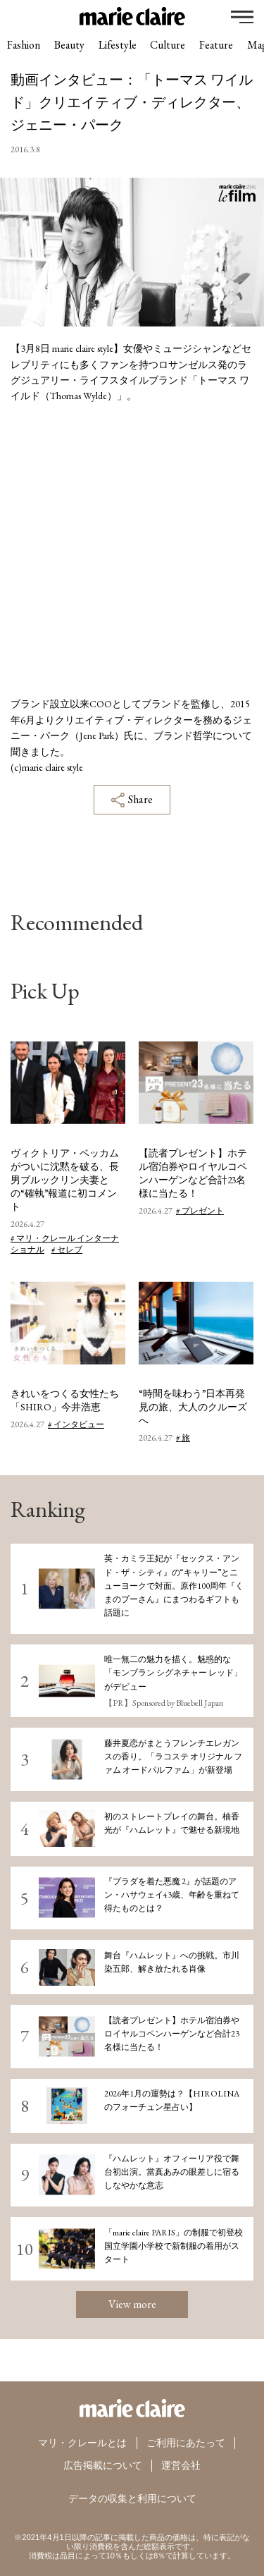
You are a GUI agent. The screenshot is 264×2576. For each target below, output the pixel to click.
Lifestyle (119, 44)
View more (132, 2304)
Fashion (24, 44)
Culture (170, 44)
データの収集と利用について (132, 2497)
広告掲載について (102, 2464)
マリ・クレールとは (82, 2442)
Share (132, 799)
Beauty (70, 44)
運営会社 (181, 2464)
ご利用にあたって (185, 2442)
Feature (219, 44)
